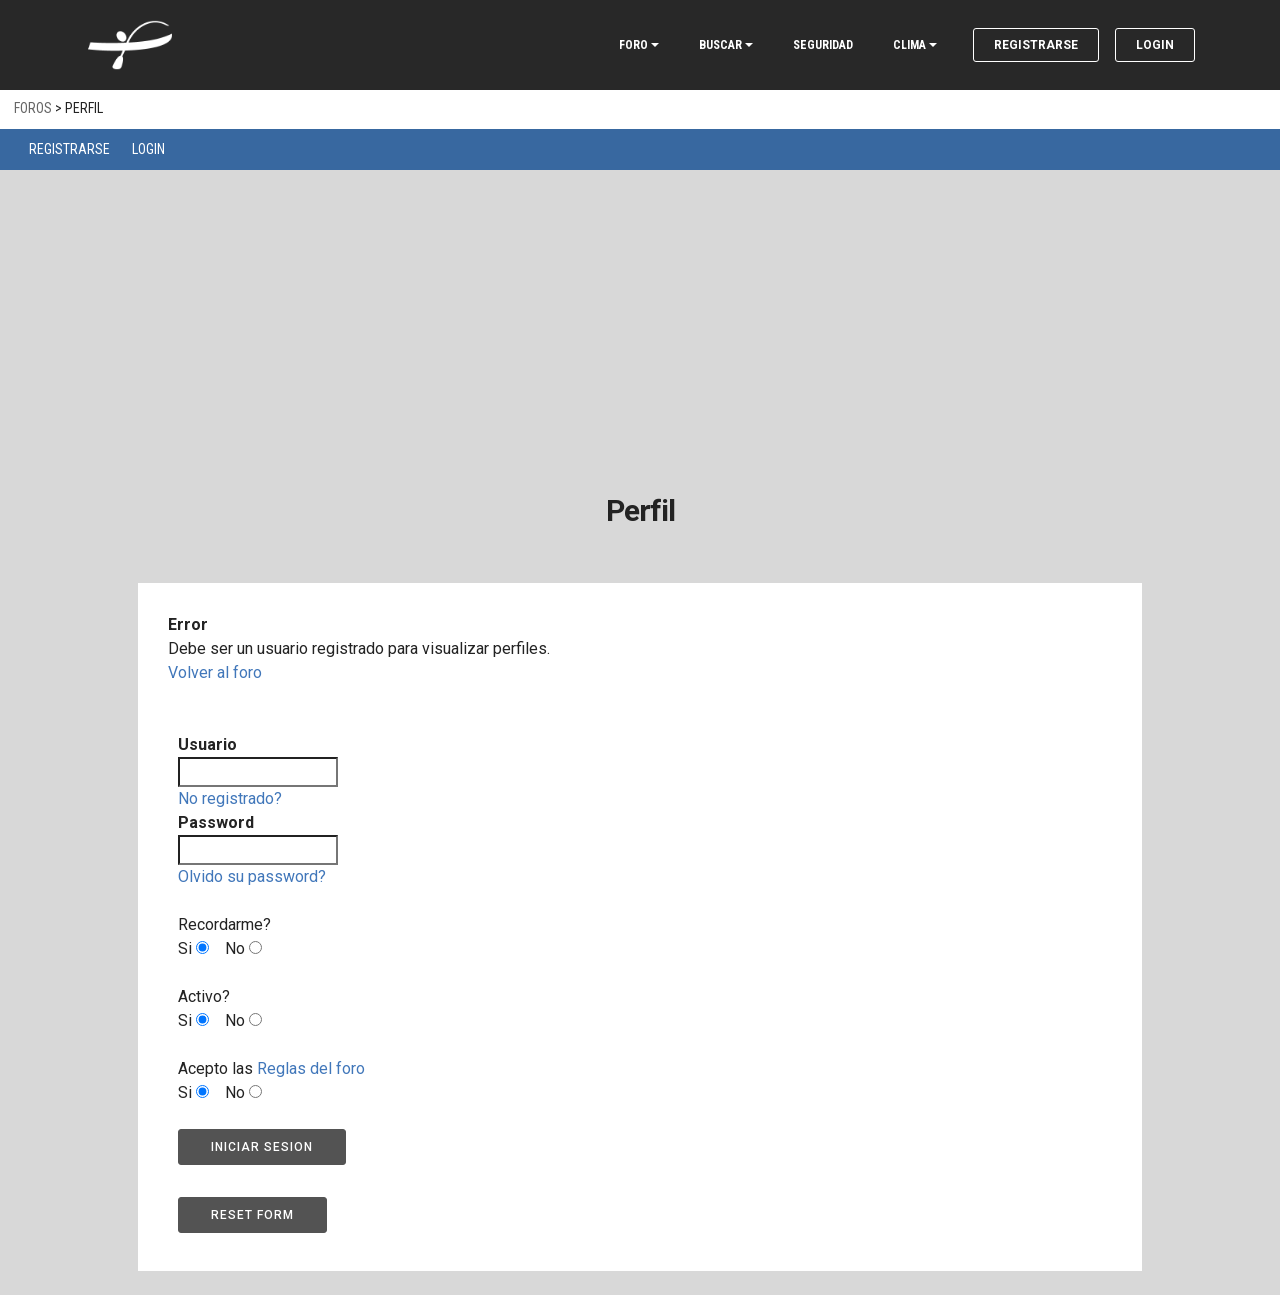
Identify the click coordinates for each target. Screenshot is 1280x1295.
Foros (33, 108)
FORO (633, 45)
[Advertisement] (640, 320)
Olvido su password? (252, 876)
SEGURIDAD (823, 45)
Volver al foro (215, 672)
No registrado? (230, 798)
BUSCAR (720, 45)
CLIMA (909, 45)
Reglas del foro (311, 1068)
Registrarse (1036, 45)
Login (1155, 45)
